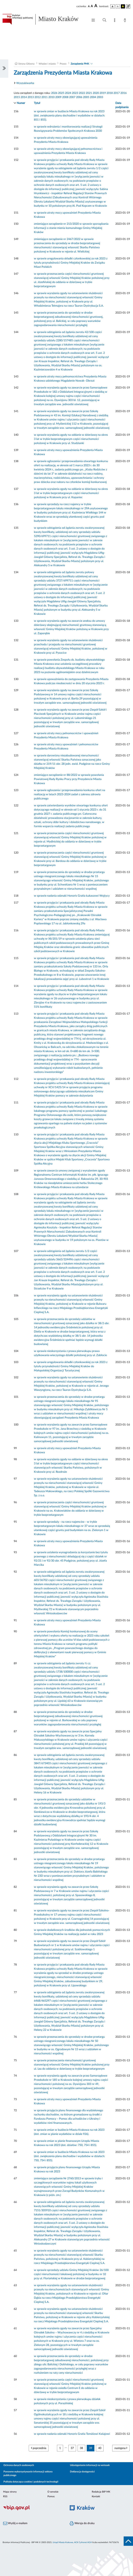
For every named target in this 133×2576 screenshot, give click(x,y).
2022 (82, 93)
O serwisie (52, 2492)
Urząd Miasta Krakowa (63, 2542)
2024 (68, 93)
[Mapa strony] (115, 21)
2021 (89, 93)
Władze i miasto (47, 64)
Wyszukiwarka (25, 83)
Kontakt (96, 2496)
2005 (86, 97)
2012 (37, 97)
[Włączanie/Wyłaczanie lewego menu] (4, 68)
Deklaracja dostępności (82, 2471)
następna (120, 2448)
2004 (93, 97)
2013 (31, 97)
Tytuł (37, 103)
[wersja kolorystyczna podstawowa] (112, 6)
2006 (79, 97)
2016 (123, 93)
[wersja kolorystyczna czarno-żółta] (123, 6)
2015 (17, 97)
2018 (110, 93)
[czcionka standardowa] (89, 6)
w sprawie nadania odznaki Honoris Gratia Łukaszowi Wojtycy (72, 895)
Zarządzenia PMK (80, 64)
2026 (54, 93)
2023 (75, 93)
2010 (51, 97)
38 (81, 2448)
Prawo (63, 64)
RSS (5, 2496)
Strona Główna (26, 64)
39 (90, 2448)
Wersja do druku (82, 2523)
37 (72, 2448)
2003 (100, 97)
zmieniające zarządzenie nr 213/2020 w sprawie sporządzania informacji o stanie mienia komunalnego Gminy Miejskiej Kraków (71, 228)
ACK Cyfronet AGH (83, 2542)
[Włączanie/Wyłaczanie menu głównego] (93, 20)
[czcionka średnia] (91, 6)
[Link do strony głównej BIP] (44, 19)
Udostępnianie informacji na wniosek (90, 2465)
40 (99, 2448)
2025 (61, 93)
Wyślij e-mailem (15, 2523)
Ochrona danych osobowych (18, 2465)
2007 (72, 97)
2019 (103, 93)
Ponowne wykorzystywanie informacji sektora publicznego (27, 2473)
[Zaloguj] (125, 21)
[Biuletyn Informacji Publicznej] (33, 2510)
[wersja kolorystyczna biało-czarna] (118, 6)
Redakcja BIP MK (101, 2492)
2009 (58, 97)
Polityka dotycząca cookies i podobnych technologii (30, 2482)
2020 (96, 93)
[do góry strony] (128, 2541)
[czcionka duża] (96, 6)
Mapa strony (10, 2492)
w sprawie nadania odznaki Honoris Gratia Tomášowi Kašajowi (72, 2433)
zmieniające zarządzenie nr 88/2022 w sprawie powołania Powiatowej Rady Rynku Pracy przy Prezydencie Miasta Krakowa (69, 779)
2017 (116, 93)
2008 (65, 97)
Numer (21, 103)
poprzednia (38, 2448)
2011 (44, 97)
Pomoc (51, 2496)
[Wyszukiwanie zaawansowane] (104, 20)
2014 (24, 97)
